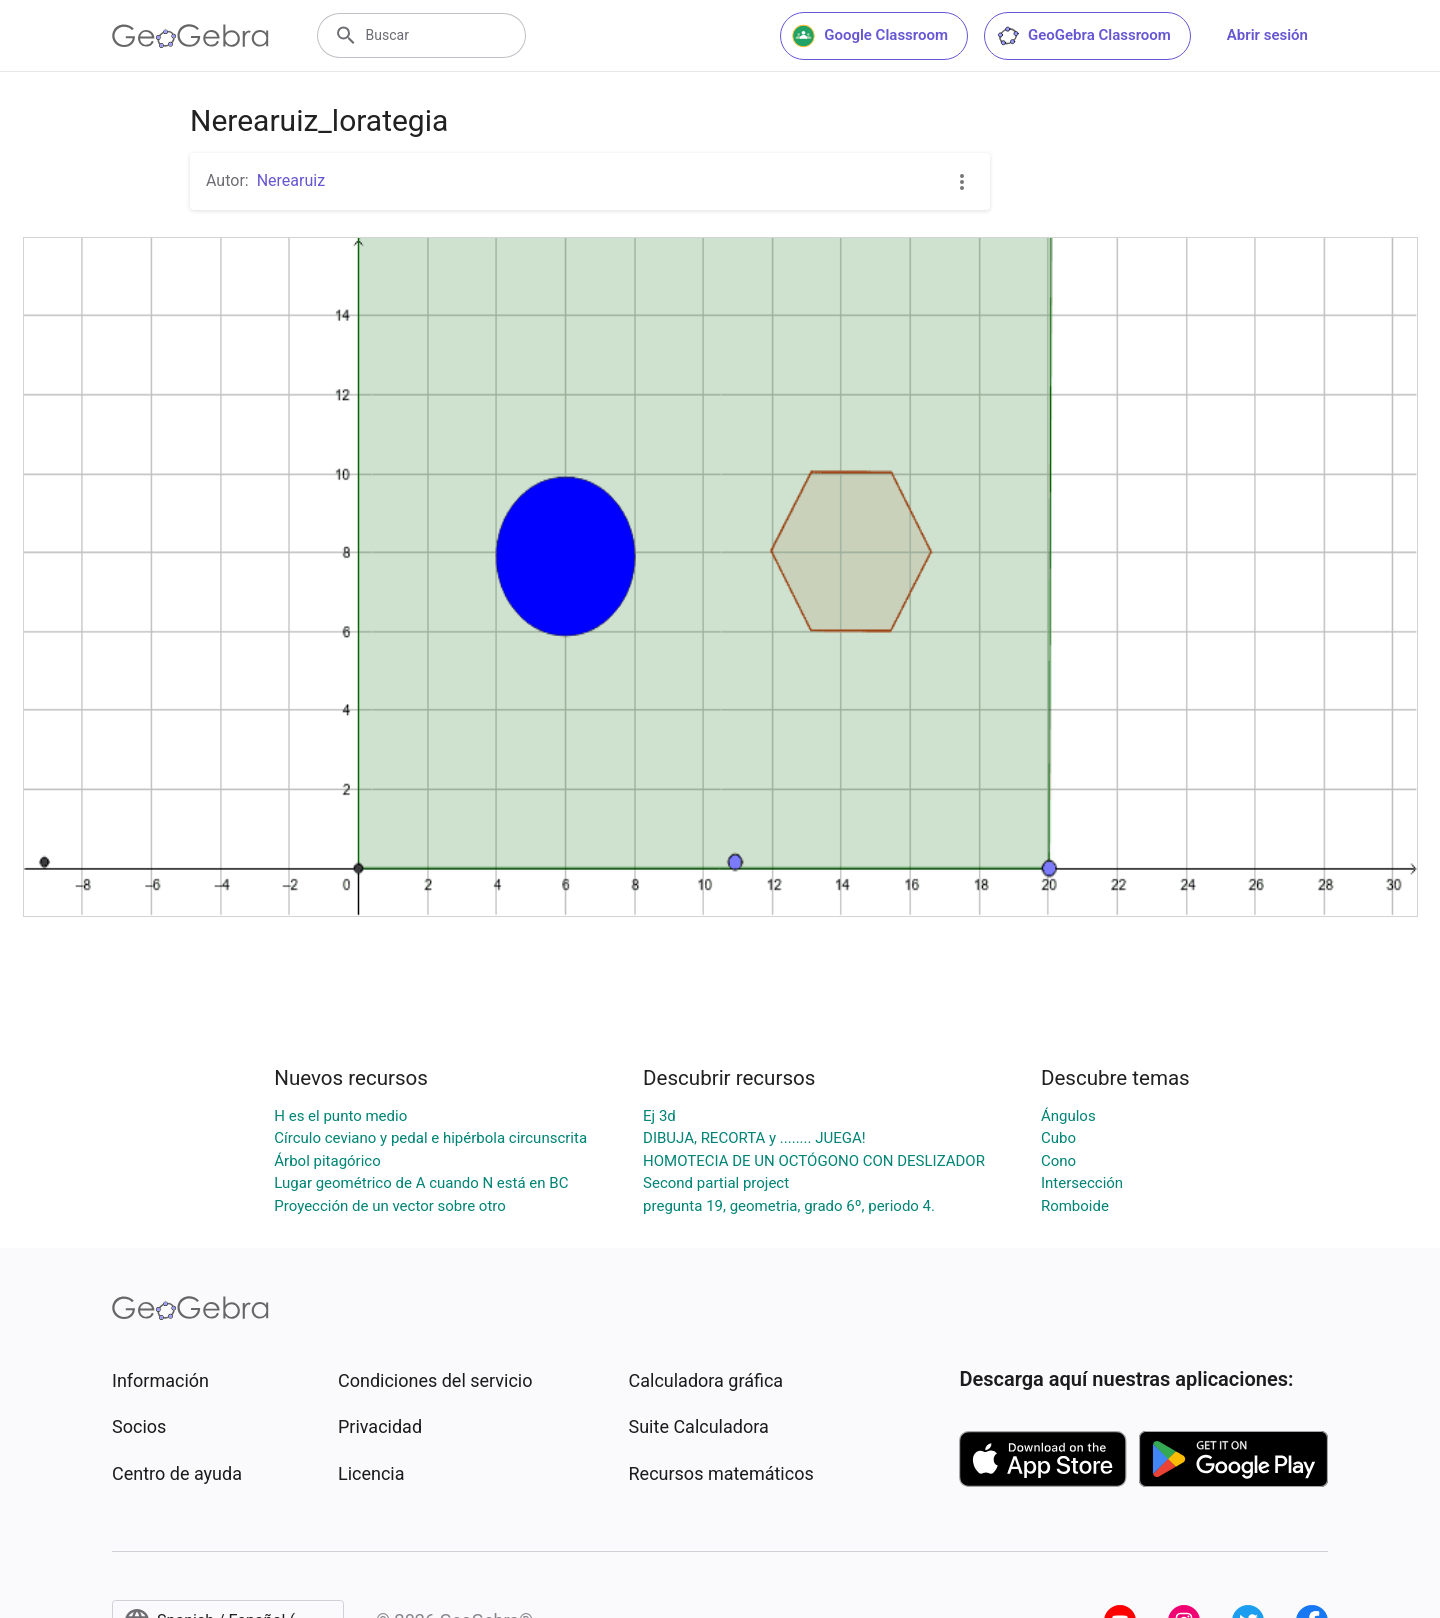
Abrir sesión (1267, 35)
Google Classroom (870, 36)
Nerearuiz (291, 180)
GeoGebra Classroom (1083, 36)
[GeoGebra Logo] (190, 36)
